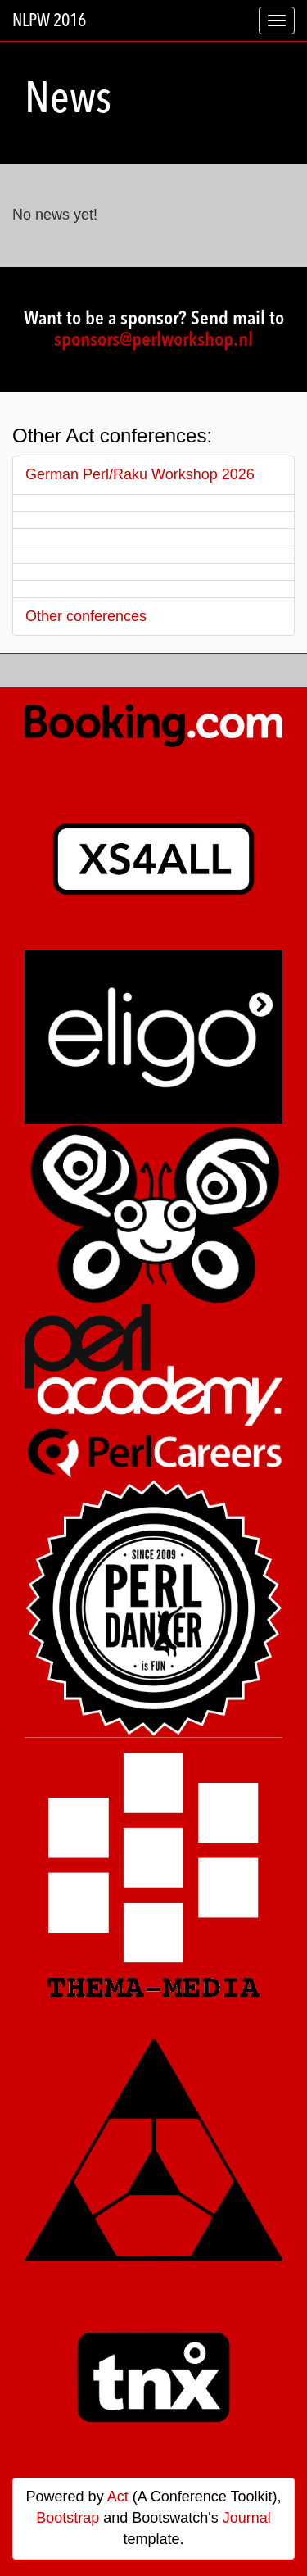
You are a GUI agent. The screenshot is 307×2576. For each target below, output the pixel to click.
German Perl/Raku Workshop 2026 (140, 474)
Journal (247, 2518)
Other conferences (86, 616)
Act (118, 2496)
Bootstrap (67, 2518)
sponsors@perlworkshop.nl (153, 341)
